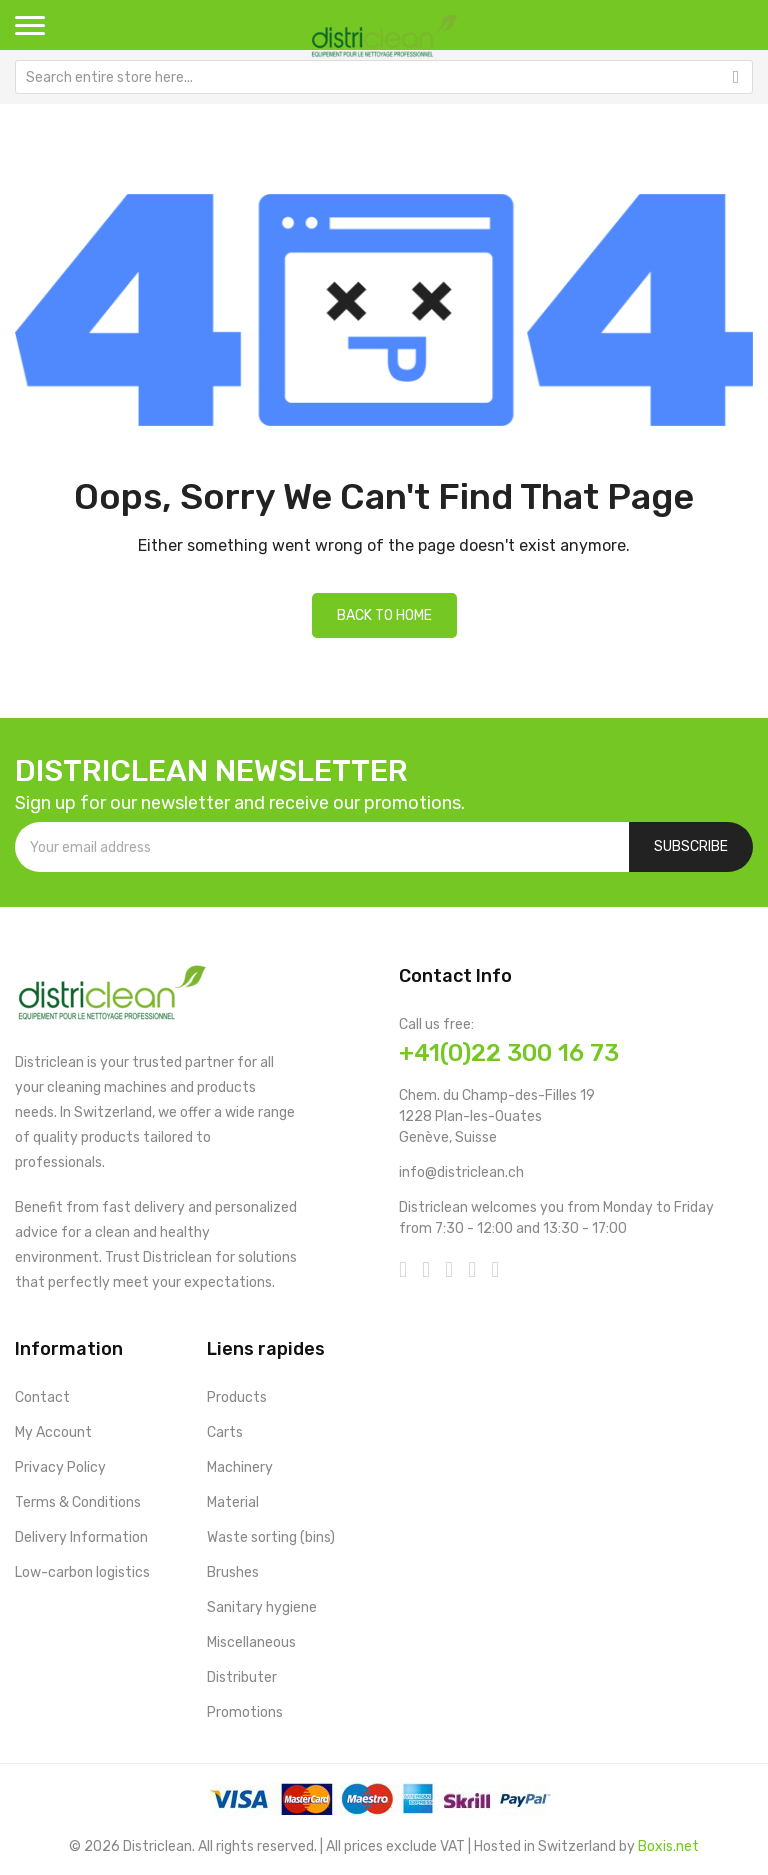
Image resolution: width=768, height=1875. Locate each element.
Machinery (240, 1467)
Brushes (233, 1572)
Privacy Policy (60, 1467)
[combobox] (384, 77)
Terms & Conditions (78, 1502)
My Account (53, 1432)
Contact (42, 1397)
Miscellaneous (251, 1642)
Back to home (384, 615)
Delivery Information (81, 1537)
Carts (225, 1432)
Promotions (245, 1712)
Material (233, 1502)
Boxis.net (668, 1846)
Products (237, 1397)
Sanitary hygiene (262, 1607)
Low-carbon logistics (82, 1572)
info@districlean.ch (461, 1172)
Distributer (242, 1677)
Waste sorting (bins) (271, 1537)
